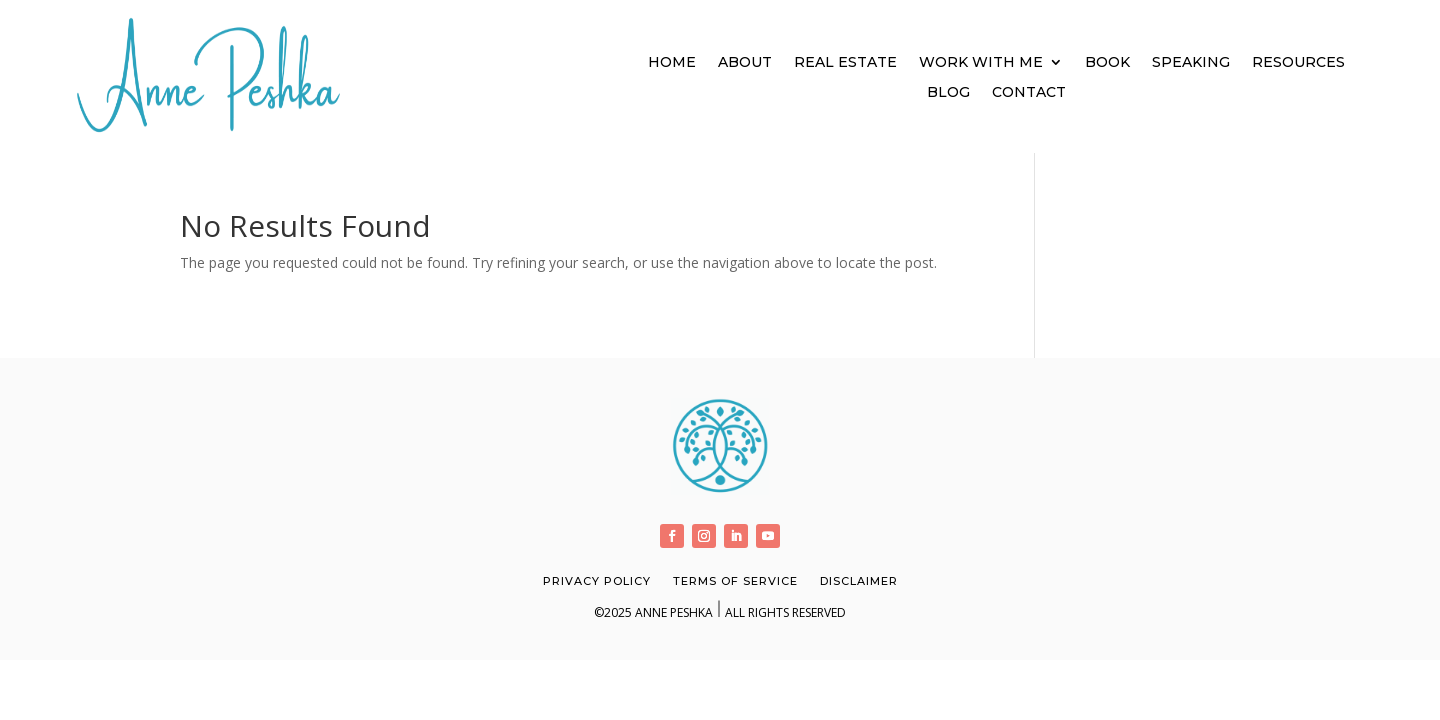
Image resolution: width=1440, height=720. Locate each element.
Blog (948, 93)
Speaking (1191, 63)
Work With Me (981, 63)
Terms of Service (735, 581)
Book (1107, 63)
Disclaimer (859, 581)
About (745, 63)
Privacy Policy (597, 581)
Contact (1029, 93)
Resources (1298, 63)
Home (672, 63)
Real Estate (845, 63)
